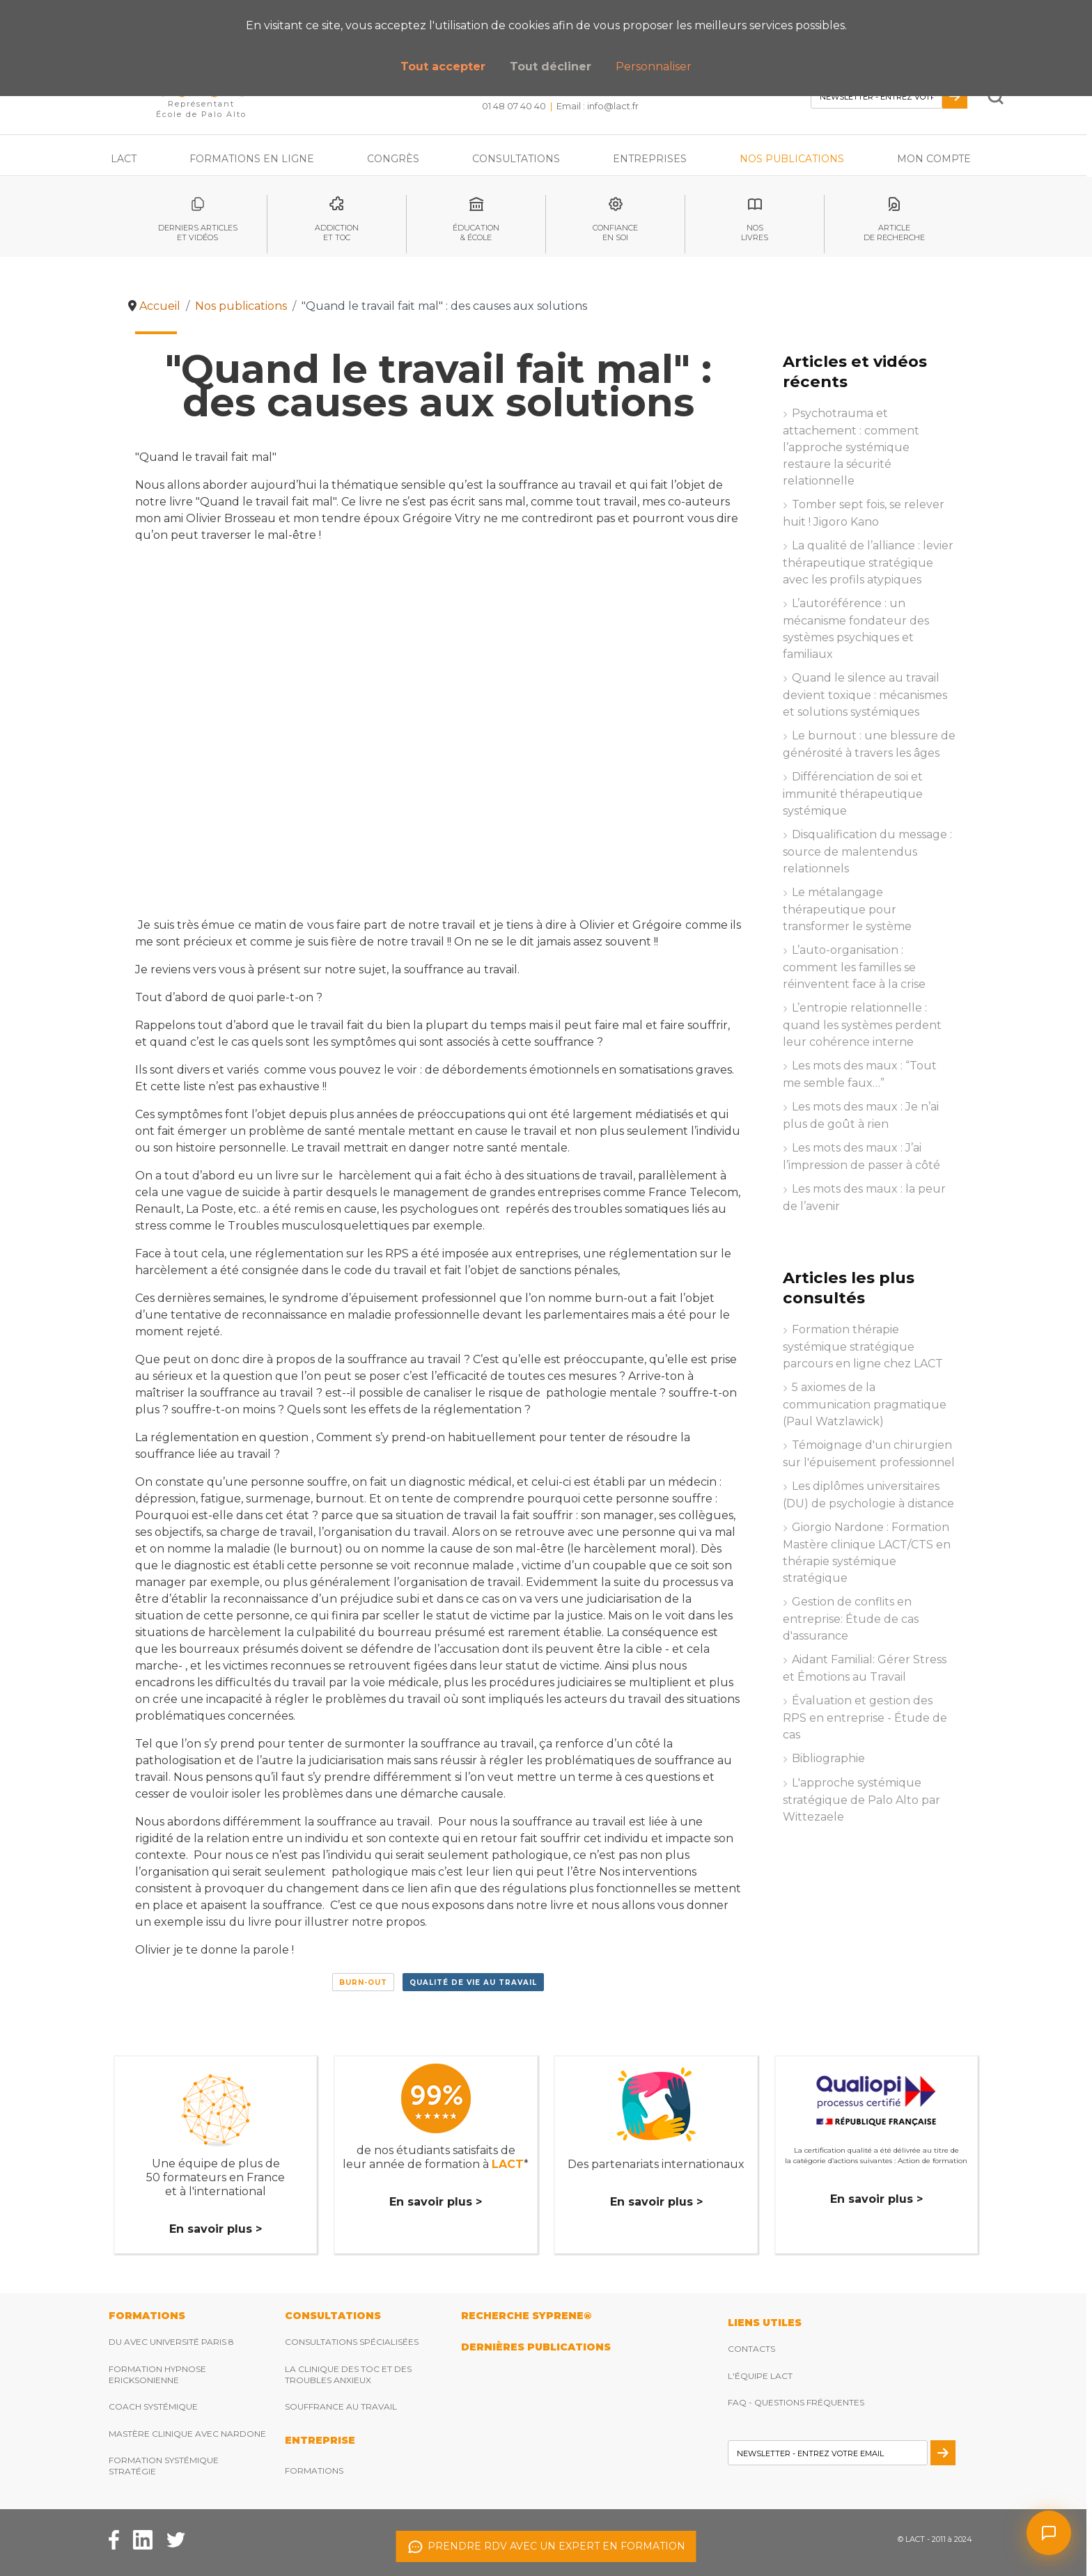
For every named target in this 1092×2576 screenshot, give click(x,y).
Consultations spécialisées (352, 2342)
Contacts (751, 2348)
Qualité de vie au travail (473, 1982)
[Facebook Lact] (114, 2539)
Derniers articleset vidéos (197, 232)
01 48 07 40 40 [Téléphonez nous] (514, 105)
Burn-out (363, 1982)
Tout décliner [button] (550, 66)
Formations (314, 2470)
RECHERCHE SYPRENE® (526, 2315)
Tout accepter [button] (442, 66)
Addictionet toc (337, 232)
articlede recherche (894, 232)
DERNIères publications (536, 2347)
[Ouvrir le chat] (1049, 2533)
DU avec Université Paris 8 (171, 2342)
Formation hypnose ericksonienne (157, 2374)
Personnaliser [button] (654, 66)
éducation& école (476, 232)
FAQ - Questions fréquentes (796, 2402)
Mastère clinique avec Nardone (187, 2433)
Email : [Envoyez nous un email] (597, 105)
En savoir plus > (215, 2229)
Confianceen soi (615, 232)
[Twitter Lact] (175, 2539)
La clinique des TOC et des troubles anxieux (348, 2374)
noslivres (754, 232)
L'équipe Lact (760, 2376)
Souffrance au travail (341, 2406)
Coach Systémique (153, 2406)
